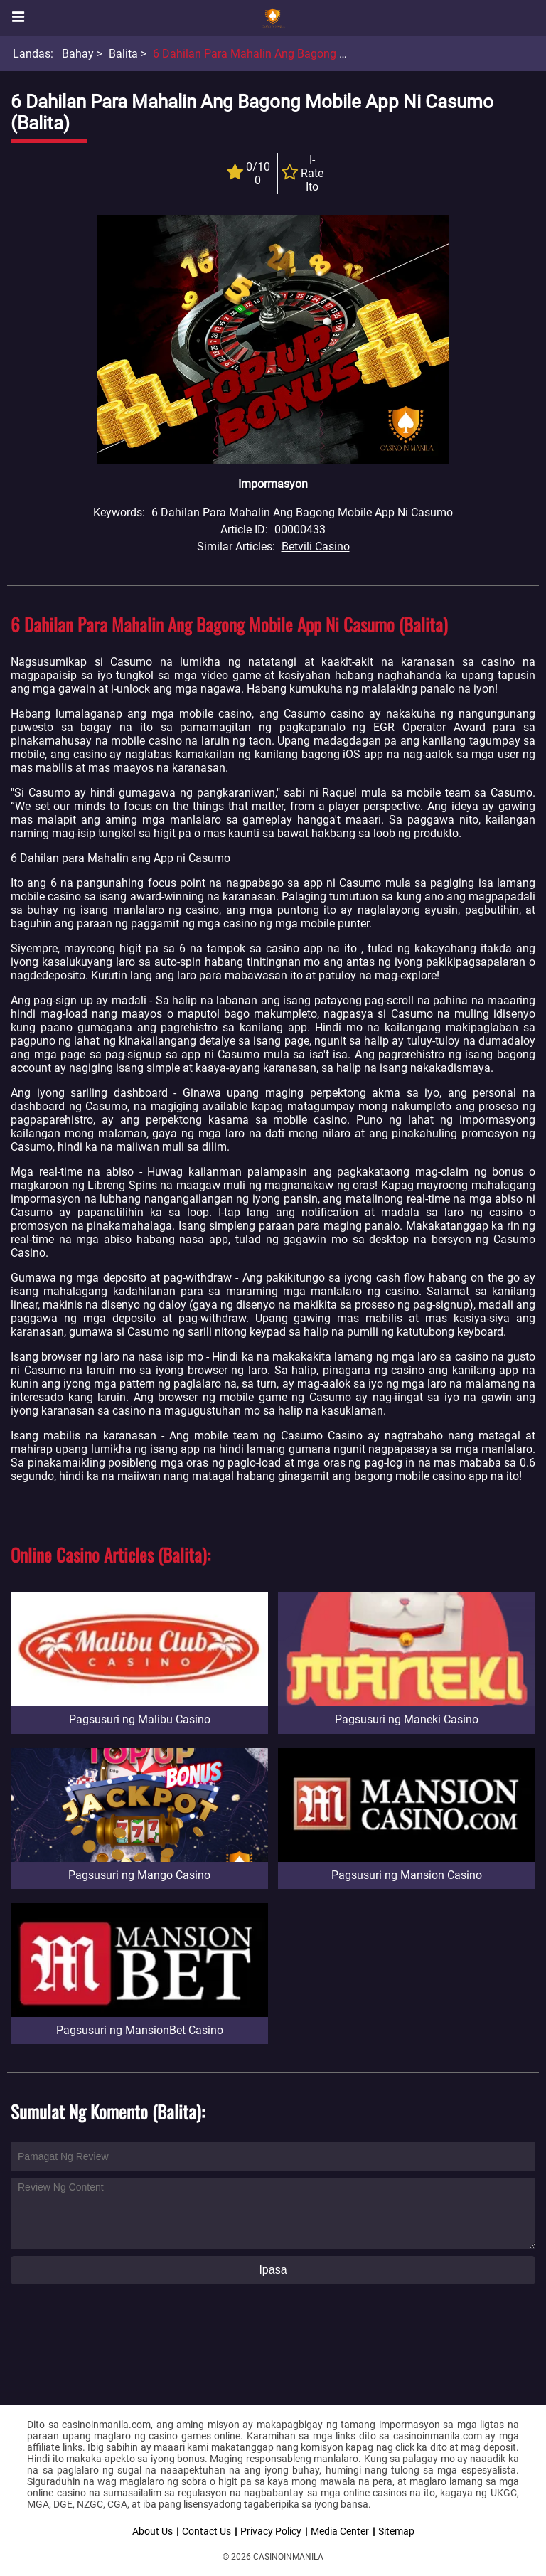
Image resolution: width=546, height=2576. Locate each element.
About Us (152, 2531)
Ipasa (273, 2270)
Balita (123, 53)
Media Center (340, 2531)
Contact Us (206, 2531)
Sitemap (396, 2531)
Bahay (78, 53)
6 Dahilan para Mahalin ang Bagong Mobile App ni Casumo (303, 53)
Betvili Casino (316, 546)
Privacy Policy (270, 2531)
